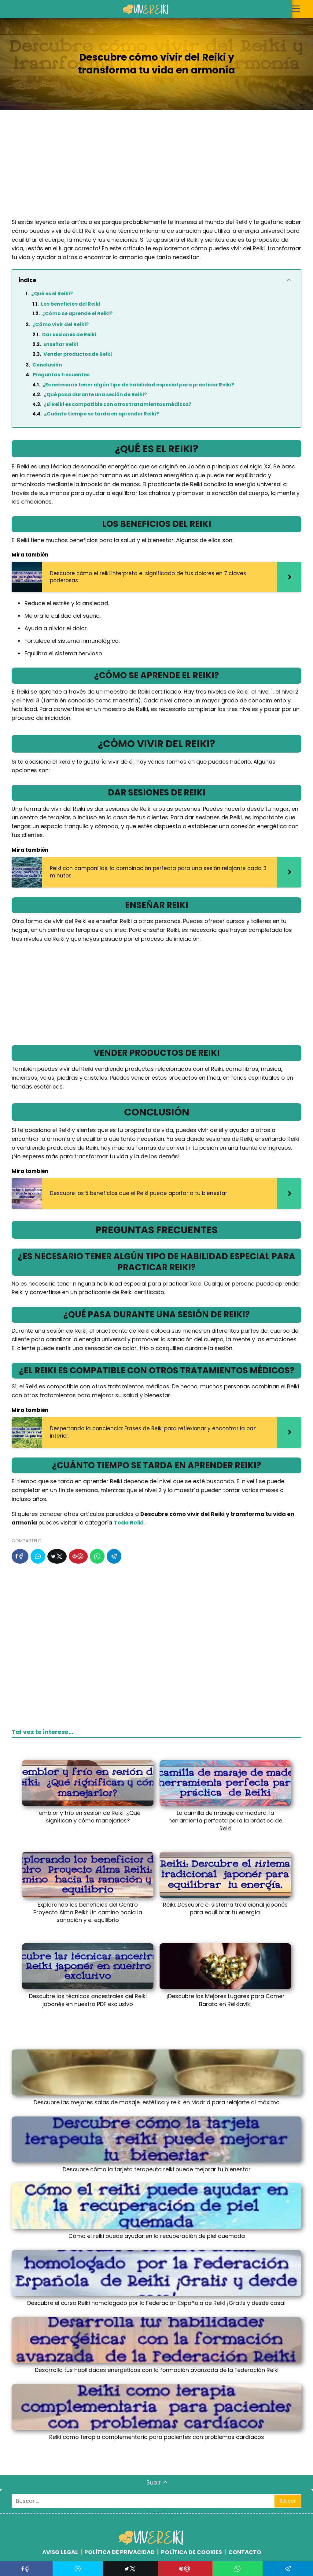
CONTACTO (244, 2552)
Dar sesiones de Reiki (69, 334)
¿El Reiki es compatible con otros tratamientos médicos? (117, 404)
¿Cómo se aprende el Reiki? (77, 313)
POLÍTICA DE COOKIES (191, 2552)
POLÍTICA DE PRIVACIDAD (119, 2552)
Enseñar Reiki (60, 344)
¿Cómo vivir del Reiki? (60, 324)
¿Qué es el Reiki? (52, 293)
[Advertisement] (156, 169)
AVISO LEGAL (60, 2552)
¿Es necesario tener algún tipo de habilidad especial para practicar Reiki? (138, 384)
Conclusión (47, 364)
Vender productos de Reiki (77, 354)
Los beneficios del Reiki (70, 303)
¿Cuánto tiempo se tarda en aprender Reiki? (101, 413)
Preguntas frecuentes (61, 374)
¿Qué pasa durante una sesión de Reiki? (95, 394)
